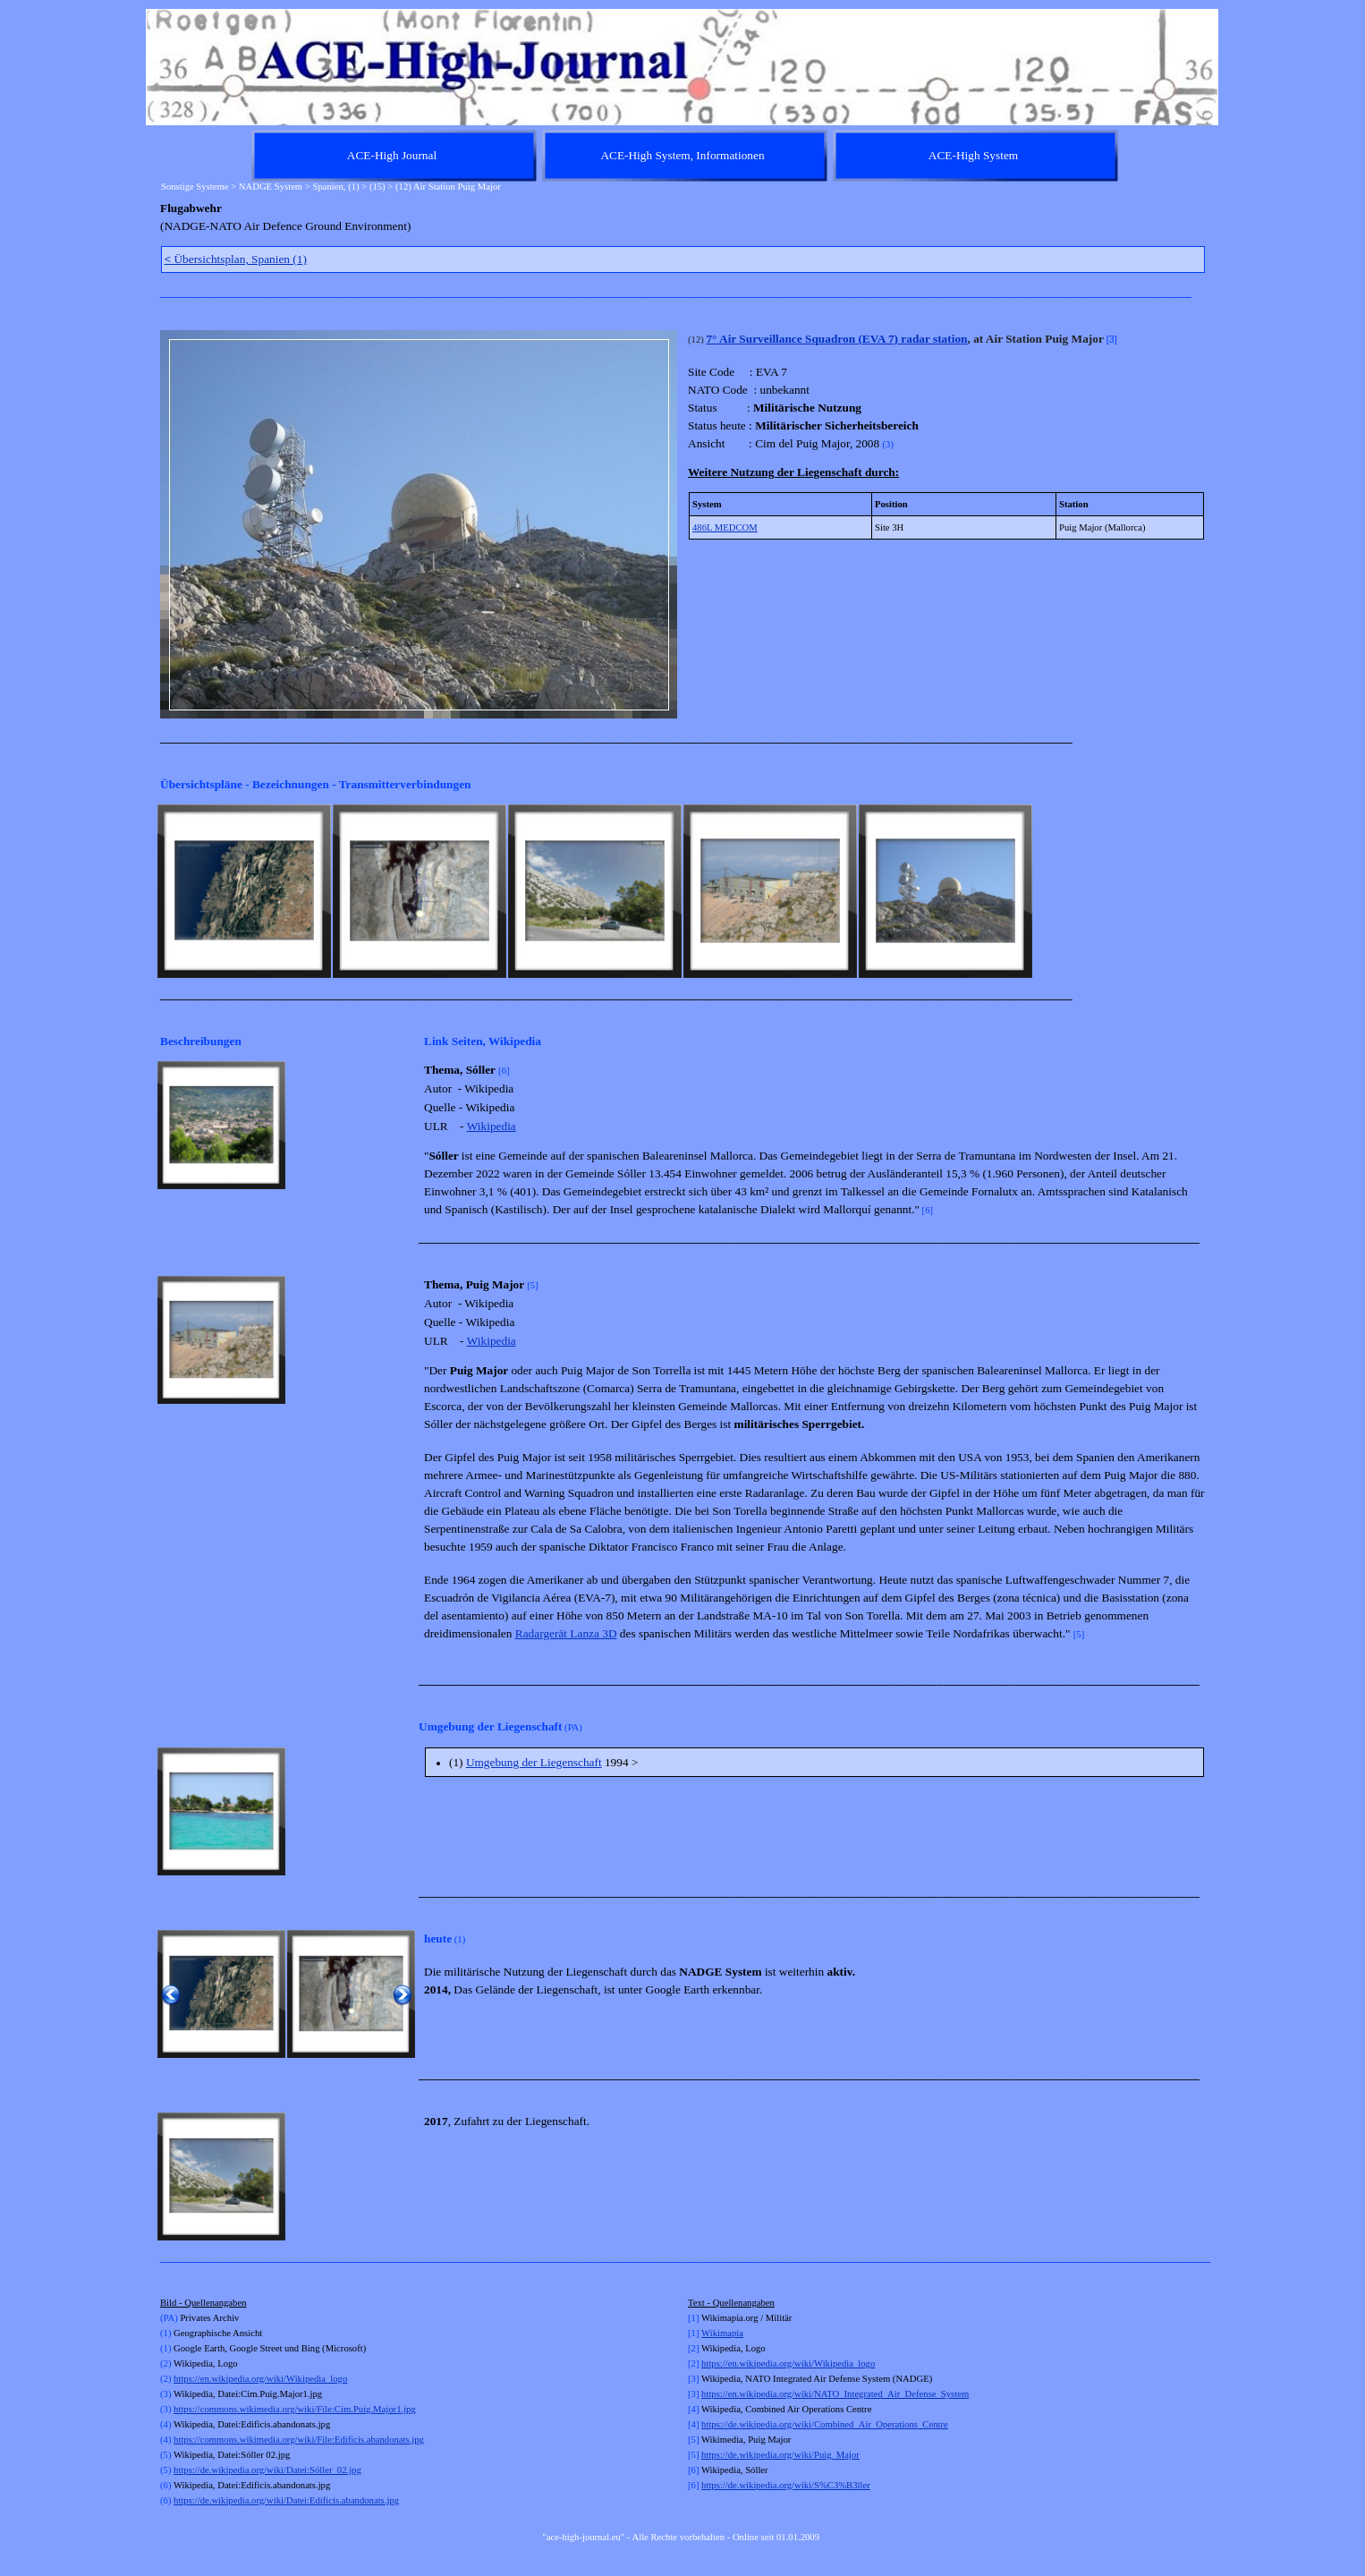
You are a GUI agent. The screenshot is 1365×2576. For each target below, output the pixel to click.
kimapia (728, 2333)
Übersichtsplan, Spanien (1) (236, 259)
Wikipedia (491, 1126)
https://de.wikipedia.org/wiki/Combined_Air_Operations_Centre (824, 2424)
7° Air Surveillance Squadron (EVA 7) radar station (836, 338)
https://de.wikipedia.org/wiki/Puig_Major (780, 2455)
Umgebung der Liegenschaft (534, 1762)
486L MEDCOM (725, 527)
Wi (707, 2333)
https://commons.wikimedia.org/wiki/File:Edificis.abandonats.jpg (299, 2439)
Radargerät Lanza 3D (566, 1633)
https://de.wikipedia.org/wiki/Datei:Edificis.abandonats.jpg (286, 2500)
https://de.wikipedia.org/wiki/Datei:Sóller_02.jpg (267, 2470)
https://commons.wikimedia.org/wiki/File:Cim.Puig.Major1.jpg (295, 2409)
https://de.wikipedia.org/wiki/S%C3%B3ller (785, 2485)
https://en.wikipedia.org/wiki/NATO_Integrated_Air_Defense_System (835, 2394)
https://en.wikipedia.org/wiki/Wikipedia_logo (260, 2379)
